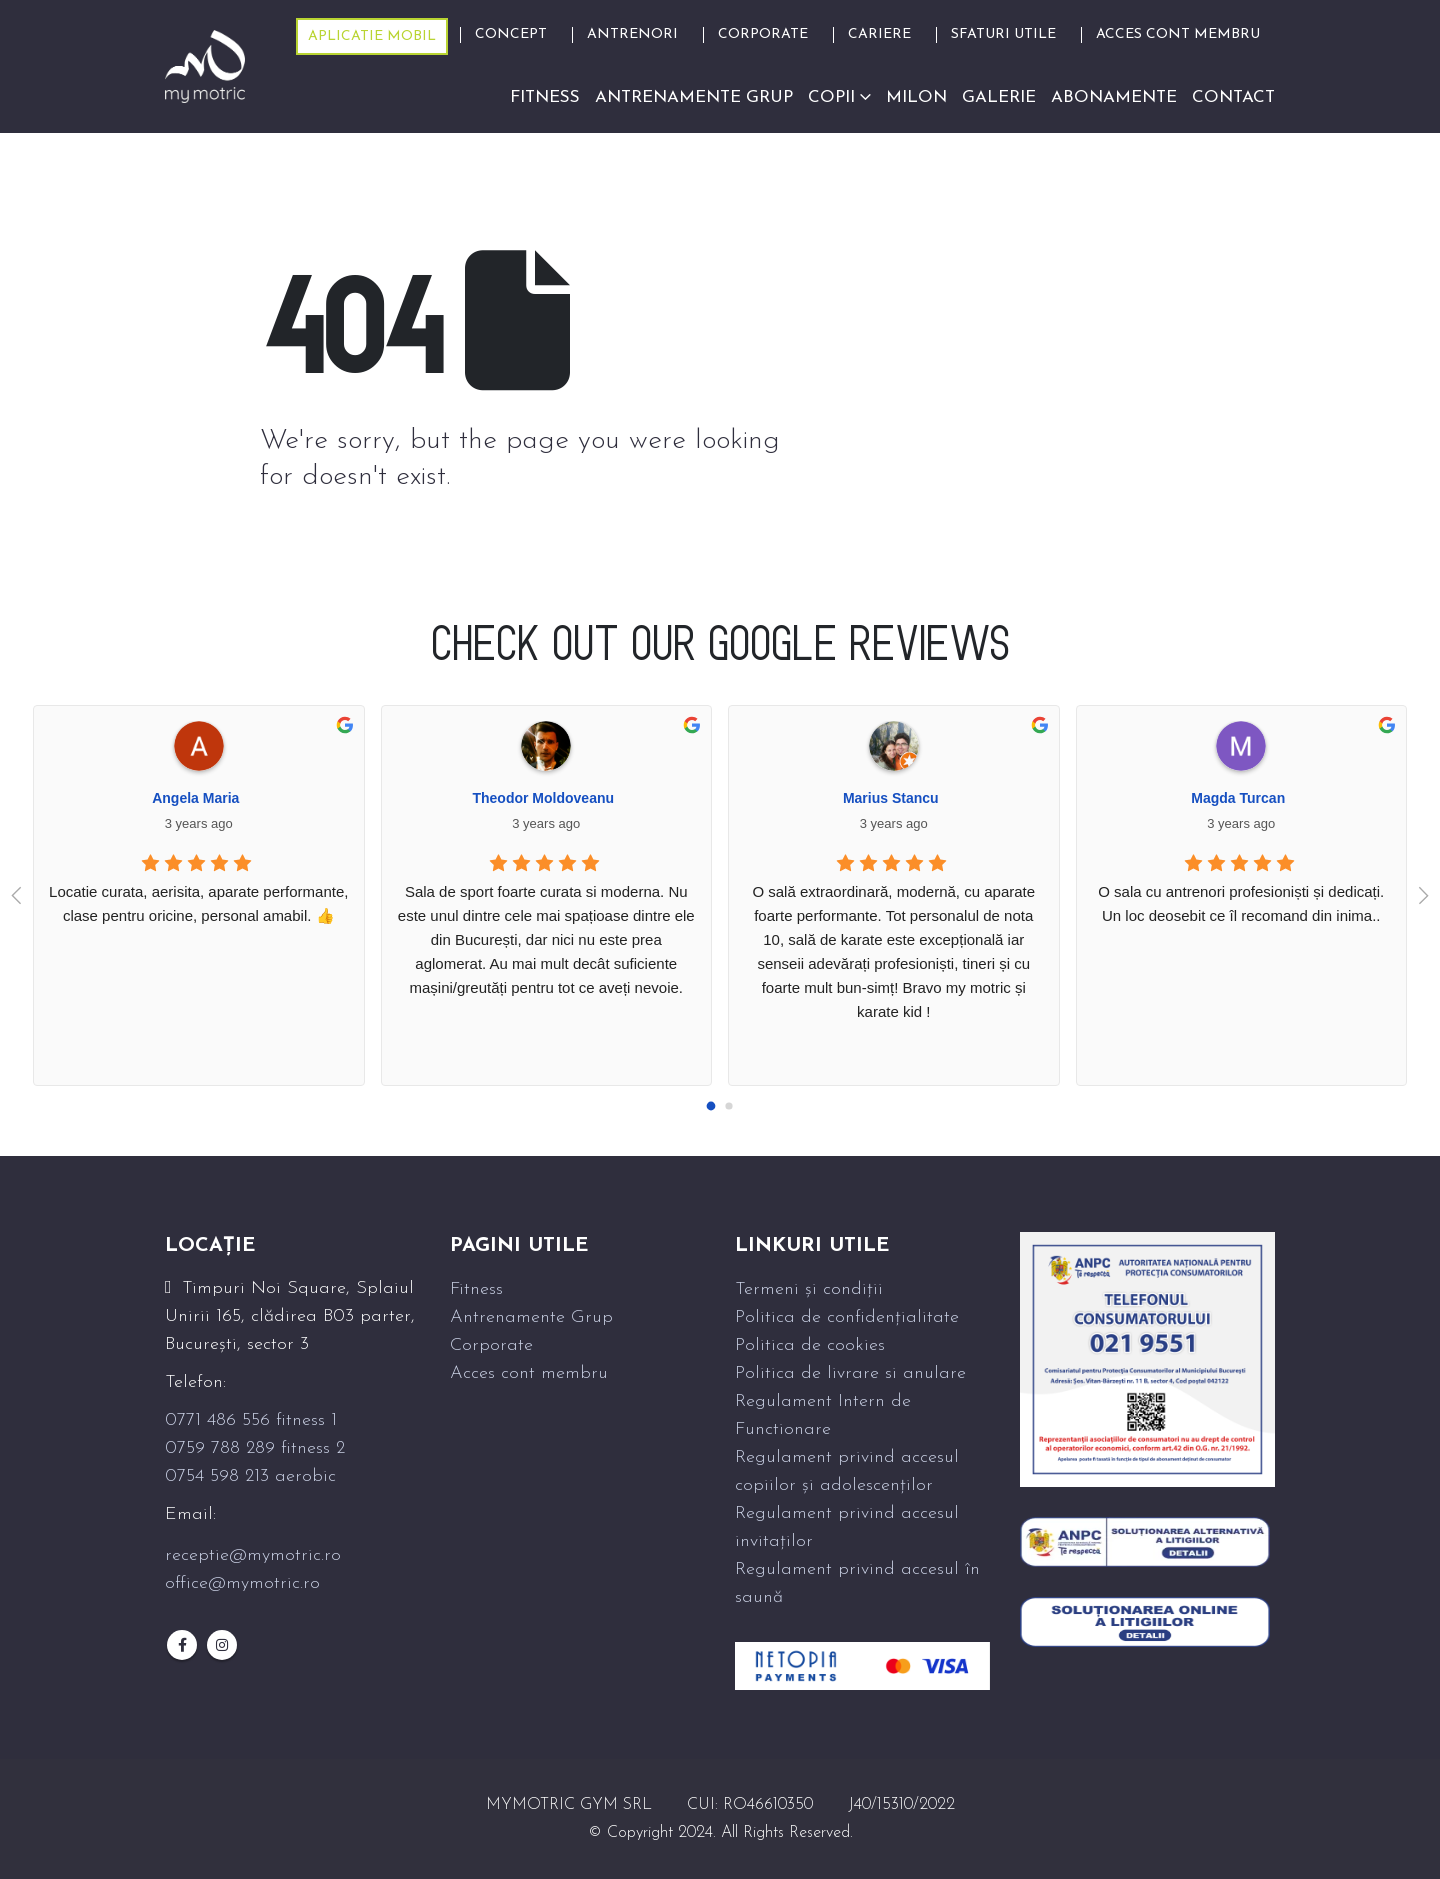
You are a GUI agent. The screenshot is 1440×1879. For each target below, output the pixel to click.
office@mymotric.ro (242, 1583)
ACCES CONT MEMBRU (1178, 34)
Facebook (182, 1645)
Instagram (222, 1645)
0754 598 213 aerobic (250, 1476)
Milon (916, 97)
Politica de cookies (810, 1345)
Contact (1233, 97)
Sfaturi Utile (1003, 34)
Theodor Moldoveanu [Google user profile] (543, 798)
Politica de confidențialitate (847, 1317)
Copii (831, 97)
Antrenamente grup (694, 97)
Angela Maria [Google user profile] (195, 798)
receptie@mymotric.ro (253, 1555)
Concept (511, 34)
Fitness (545, 97)
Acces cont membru (529, 1373)
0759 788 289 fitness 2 (255, 1448)
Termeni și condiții (809, 1289)
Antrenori (632, 34)
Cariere (879, 34)
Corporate (763, 34)
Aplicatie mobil (372, 36)
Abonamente (1114, 97)
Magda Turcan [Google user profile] (1238, 798)
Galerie (999, 97)
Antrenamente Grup (531, 1317)
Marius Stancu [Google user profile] (891, 798)
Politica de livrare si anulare (850, 1373)
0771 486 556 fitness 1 (251, 1420)
